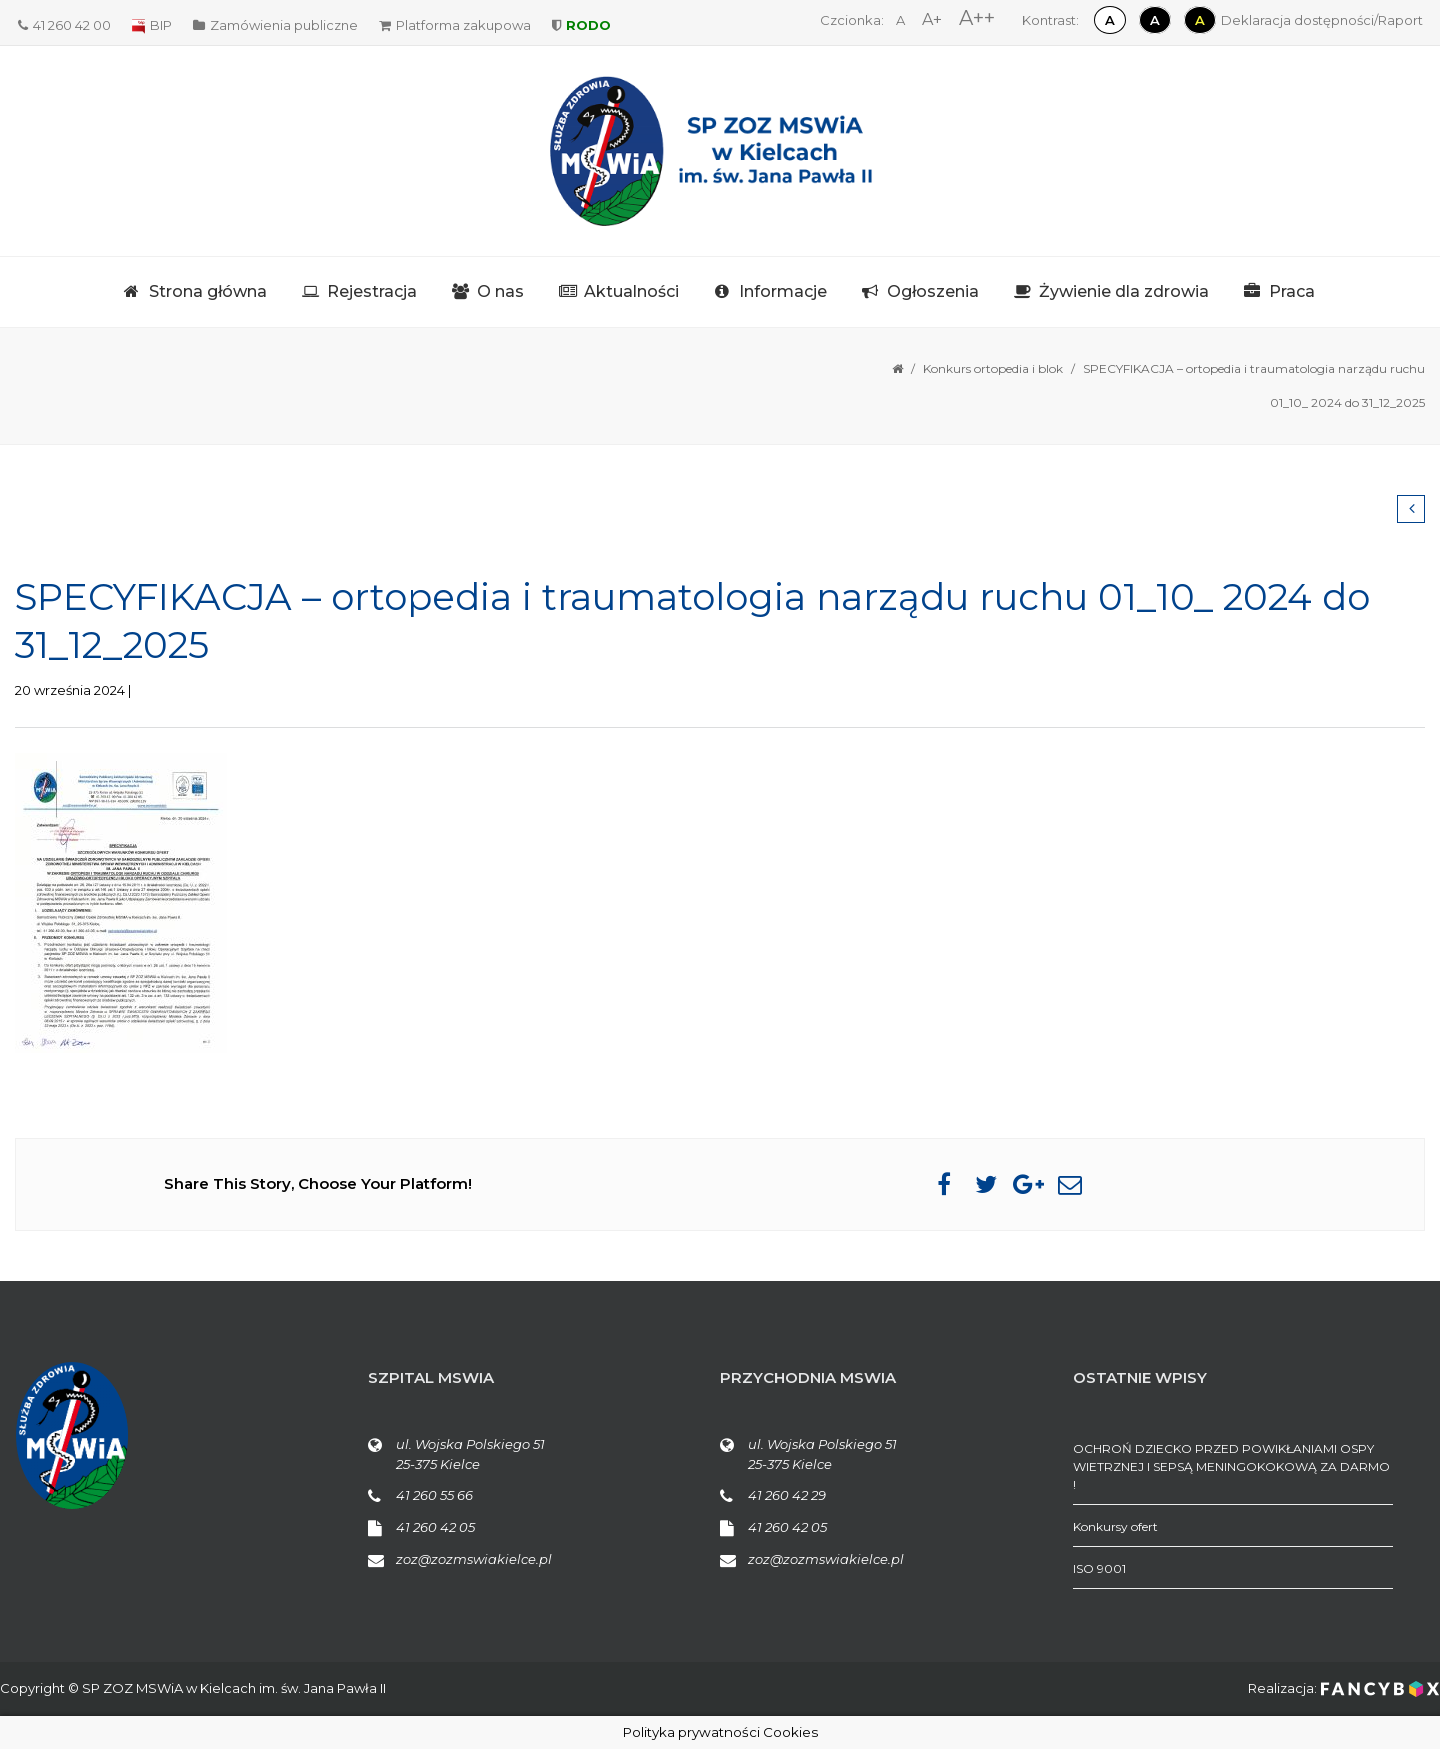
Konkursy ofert (1115, 1526)
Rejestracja (372, 291)
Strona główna (208, 291)
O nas (500, 291)
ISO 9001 (1099, 1568)
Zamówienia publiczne (275, 25)
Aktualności (631, 291)
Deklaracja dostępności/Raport (1322, 20)
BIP (152, 25)
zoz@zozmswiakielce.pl (474, 1559)
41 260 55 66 (434, 1495)
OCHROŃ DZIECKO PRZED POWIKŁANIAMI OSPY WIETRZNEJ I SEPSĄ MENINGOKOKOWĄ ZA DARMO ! (1231, 1466)
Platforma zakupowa (455, 25)
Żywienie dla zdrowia (1124, 291)
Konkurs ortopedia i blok (993, 368)
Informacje (783, 291)
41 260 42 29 (787, 1495)
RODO (581, 25)
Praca (1292, 291)
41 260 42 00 (64, 25)
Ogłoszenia (933, 291)
